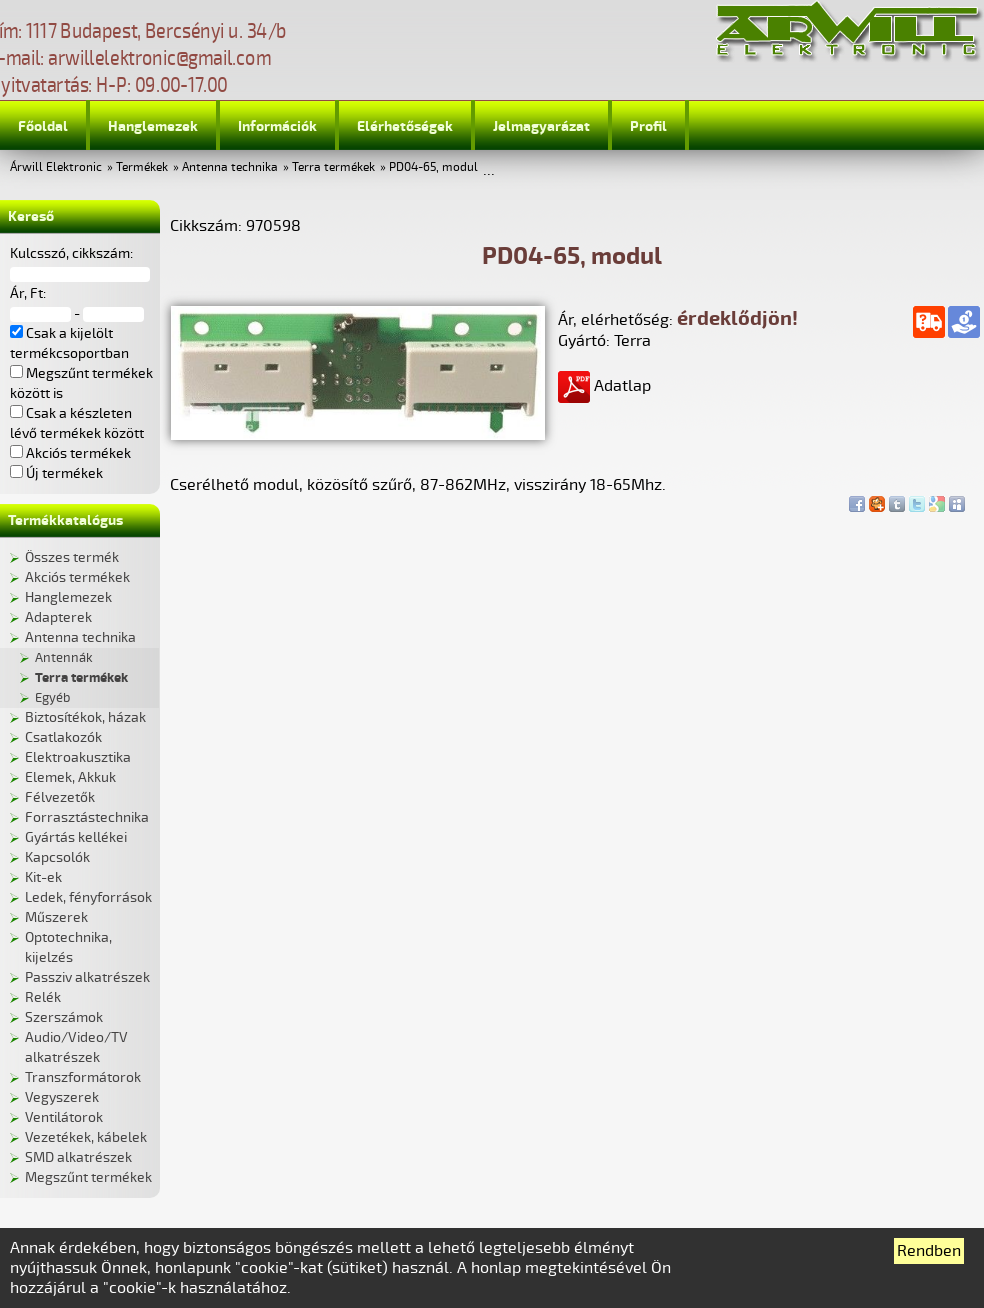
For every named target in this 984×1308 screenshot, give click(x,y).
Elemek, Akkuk (70, 777)
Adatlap (604, 386)
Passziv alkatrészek (87, 977)
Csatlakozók (63, 737)
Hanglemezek (153, 126)
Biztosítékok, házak (85, 717)
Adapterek (58, 617)
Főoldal (43, 126)
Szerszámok (64, 1017)
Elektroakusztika (78, 757)
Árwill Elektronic (56, 167)
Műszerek (56, 917)
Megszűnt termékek (88, 1177)
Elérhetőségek (405, 126)
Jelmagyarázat (541, 126)
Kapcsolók (57, 857)
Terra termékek (333, 167)
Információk (277, 126)
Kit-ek (43, 877)
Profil (648, 126)
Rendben (929, 1251)
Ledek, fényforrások (88, 897)
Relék (43, 997)
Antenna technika (230, 167)
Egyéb (52, 698)
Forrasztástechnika (87, 817)
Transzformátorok (83, 1077)
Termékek (142, 167)
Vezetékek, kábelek (86, 1137)
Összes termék (72, 557)
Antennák (64, 658)
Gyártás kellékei (76, 837)
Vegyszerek (62, 1097)
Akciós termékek (77, 577)
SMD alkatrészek (78, 1157)
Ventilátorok (64, 1117)
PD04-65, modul (433, 167)
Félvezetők (60, 797)
